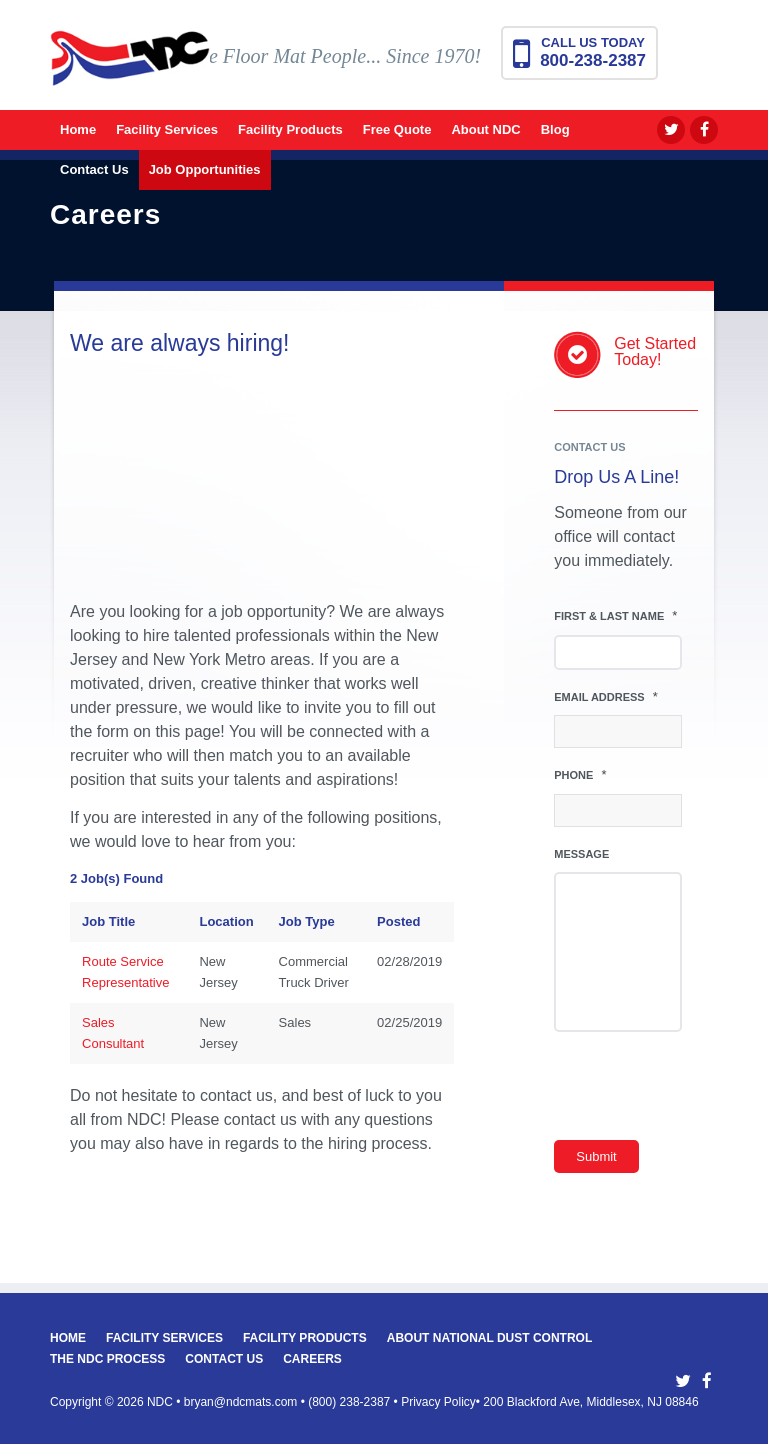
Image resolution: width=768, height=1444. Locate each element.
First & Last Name (615, 615)
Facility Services (164, 1338)
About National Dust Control (490, 1338)
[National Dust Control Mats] (130, 72)
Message (581, 854)
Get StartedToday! (655, 351)
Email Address (606, 696)
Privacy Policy (438, 1402)
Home (68, 1338)
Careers (312, 1359)
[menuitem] (78, 130)
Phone (580, 774)
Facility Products (305, 1338)
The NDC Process (107, 1359)
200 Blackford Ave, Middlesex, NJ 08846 (590, 1402)
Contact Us (224, 1359)
